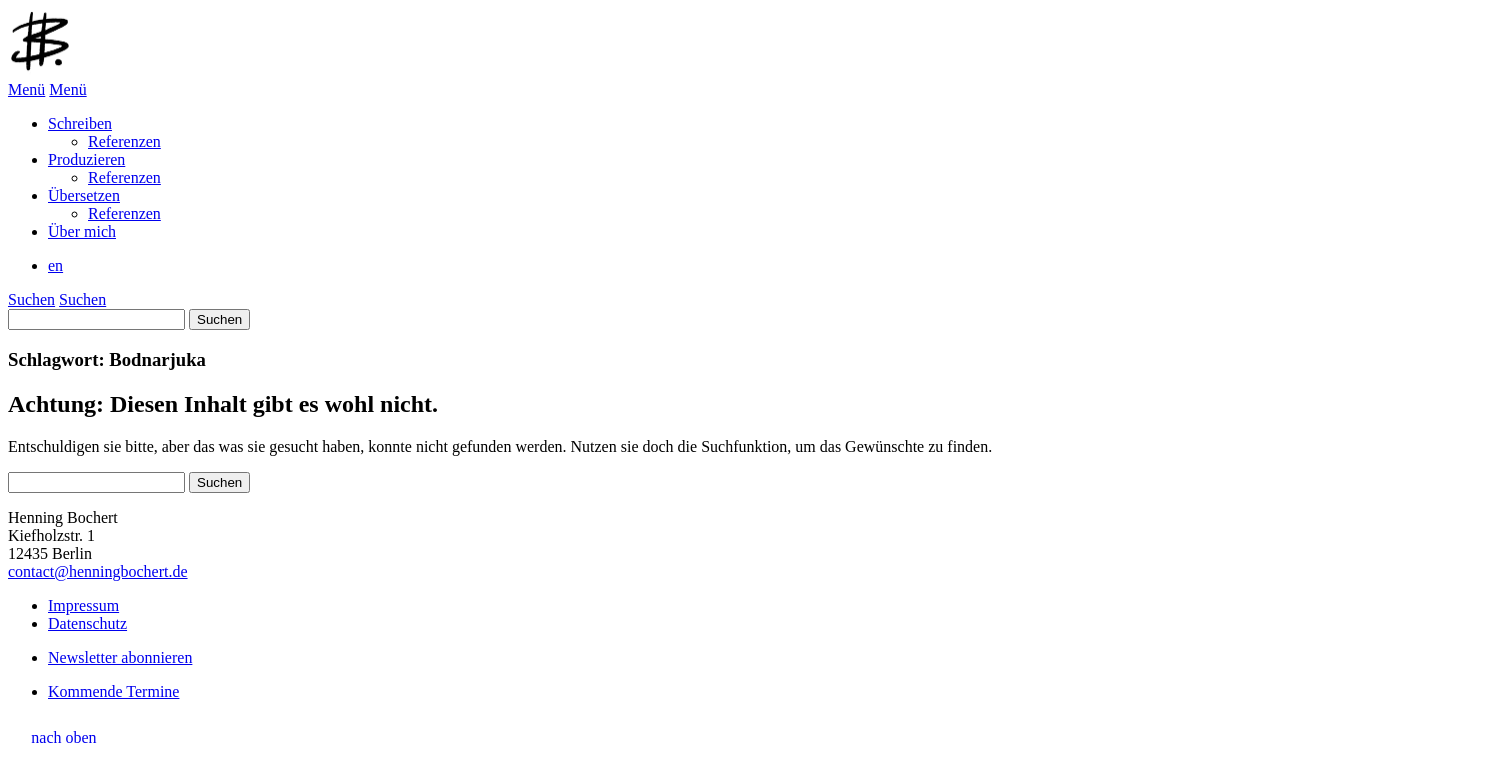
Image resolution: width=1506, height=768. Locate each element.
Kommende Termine (113, 691)
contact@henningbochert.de (98, 571)
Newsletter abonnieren (120, 657)
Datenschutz (87, 623)
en (55, 265)
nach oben (63, 737)
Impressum (83, 605)
